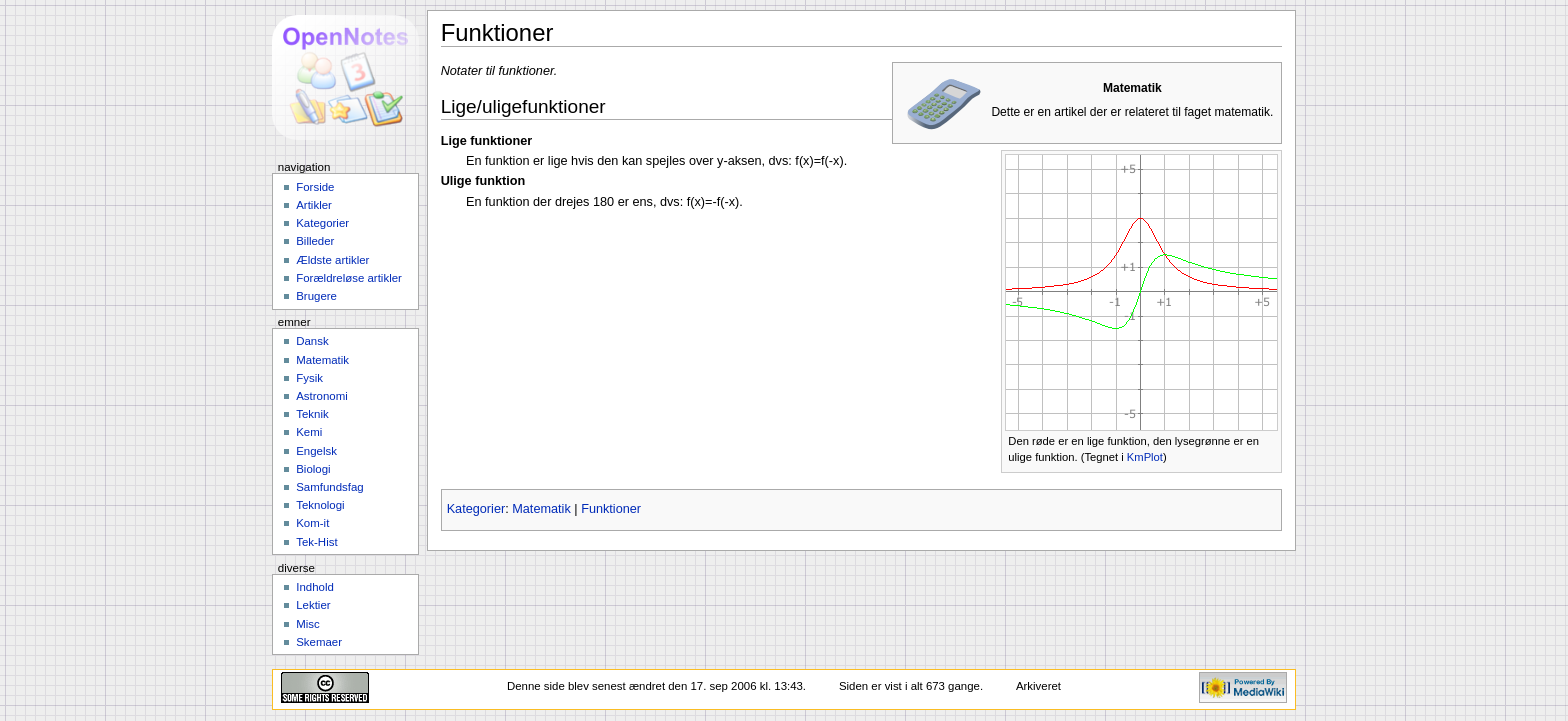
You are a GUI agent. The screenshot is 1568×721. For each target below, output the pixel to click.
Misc (308, 624)
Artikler (314, 205)
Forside (315, 187)
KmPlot (1145, 457)
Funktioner (611, 509)
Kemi (309, 432)
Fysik (309, 378)
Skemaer (319, 642)
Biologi (313, 469)
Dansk (312, 341)
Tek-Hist (316, 542)
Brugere (316, 296)
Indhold (315, 587)
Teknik (312, 414)
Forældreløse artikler (349, 278)
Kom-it (312, 523)
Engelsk (316, 451)
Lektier (313, 605)
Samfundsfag (330, 487)
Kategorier (476, 509)
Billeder (315, 241)
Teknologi (320, 505)
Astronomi (322, 396)
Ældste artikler (332, 260)
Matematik (541, 509)
